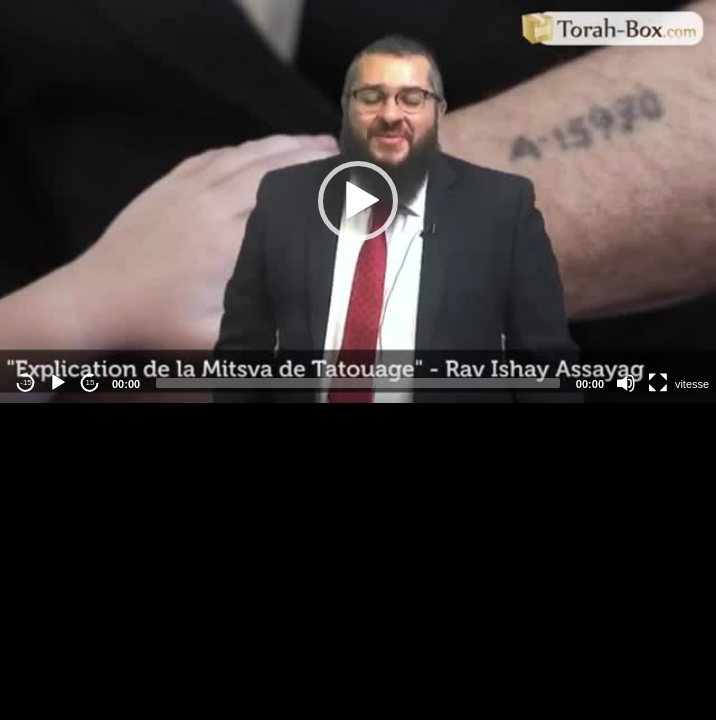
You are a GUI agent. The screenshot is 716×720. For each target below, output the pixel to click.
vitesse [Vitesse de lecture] (692, 384)
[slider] (358, 383)
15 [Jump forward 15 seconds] (90, 382)
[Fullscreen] (658, 383)
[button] (358, 201)
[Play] (58, 383)
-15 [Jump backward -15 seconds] (26, 382)
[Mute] (626, 383)
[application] (358, 201)
